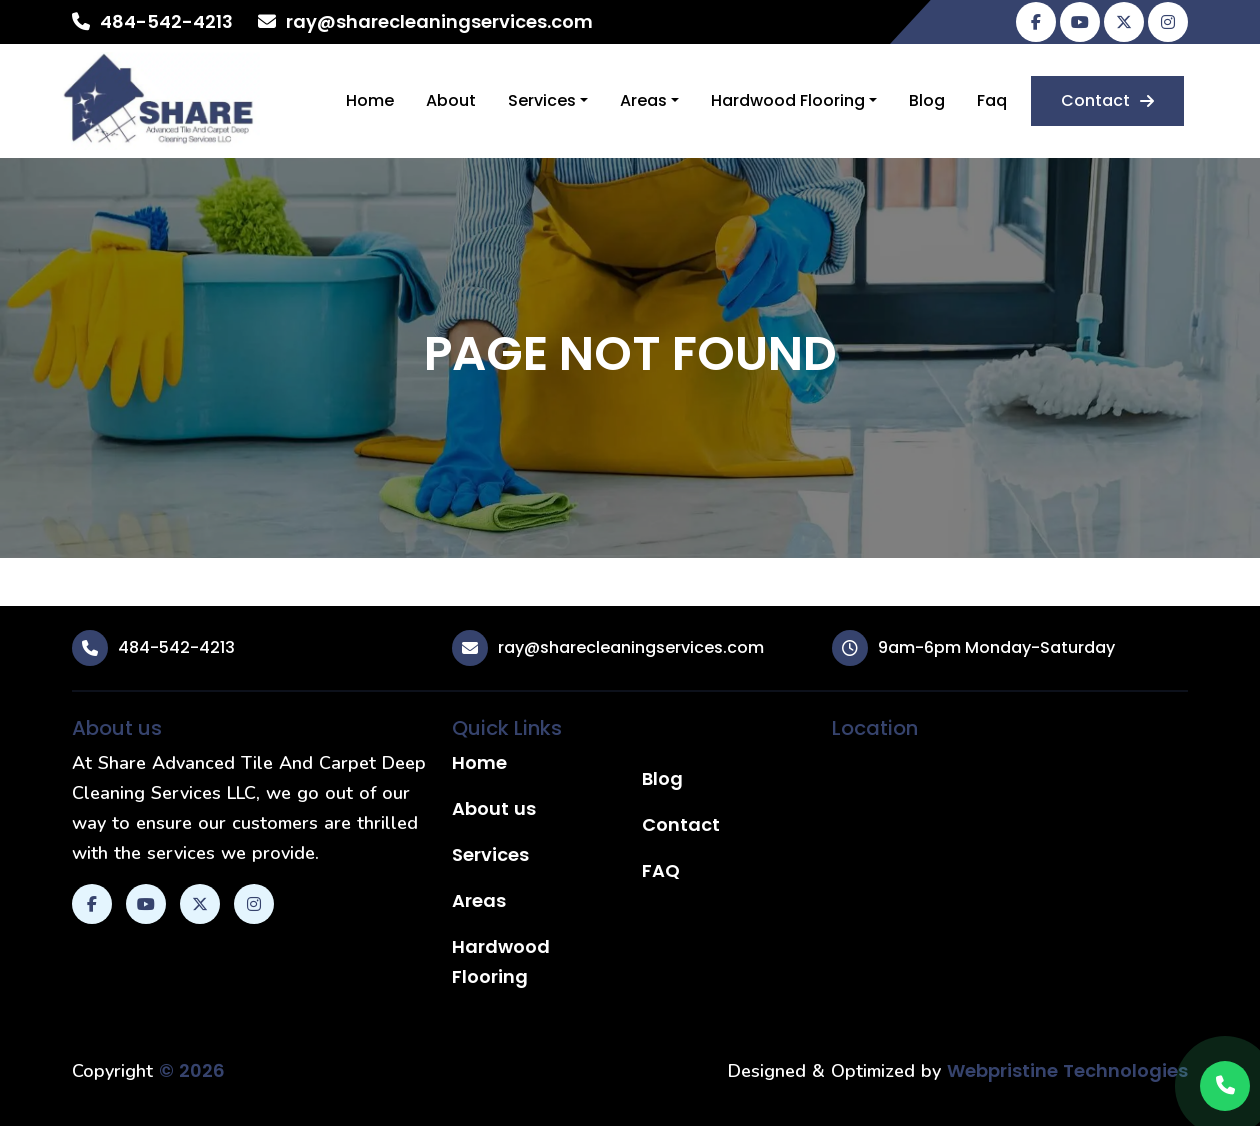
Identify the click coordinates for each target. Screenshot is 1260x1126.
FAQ (661, 870)
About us (494, 808)
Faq (992, 100)
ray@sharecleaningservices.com (439, 21)
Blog (927, 100)
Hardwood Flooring (788, 100)
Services (542, 100)
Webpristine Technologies (1067, 1070)
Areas (643, 100)
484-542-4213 (166, 21)
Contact (1107, 100)
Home (370, 100)
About (451, 100)
